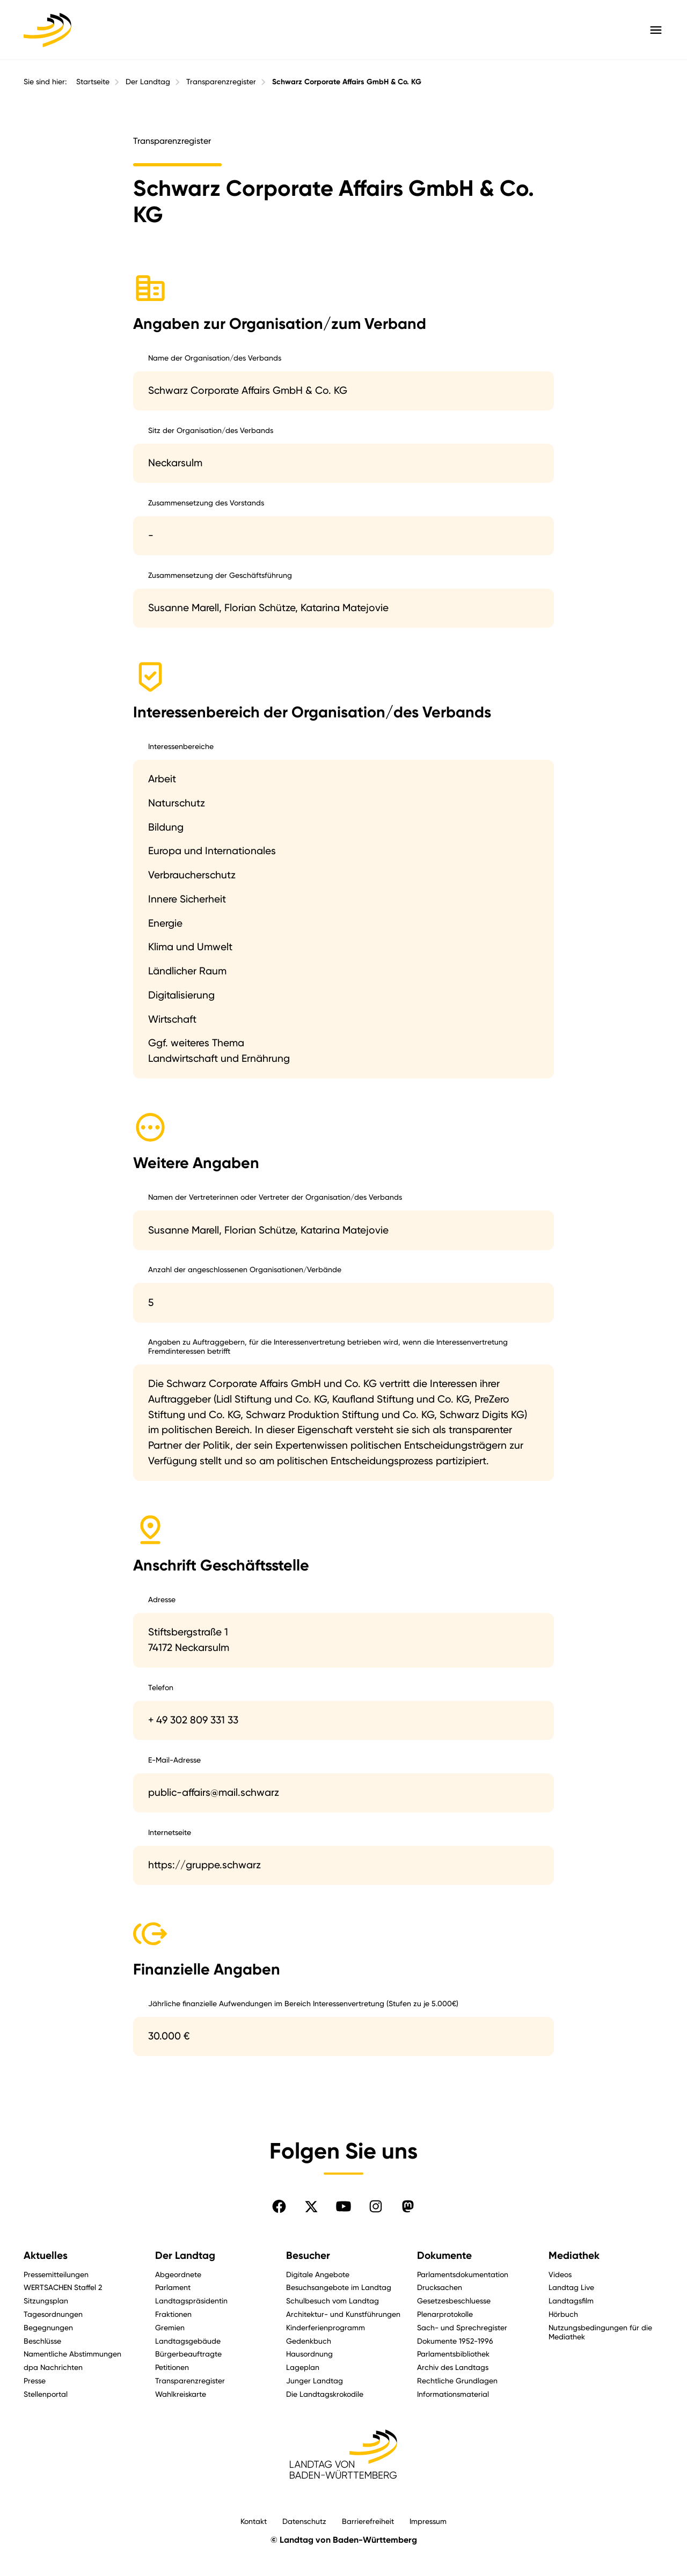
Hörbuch (563, 2313)
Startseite (92, 81)
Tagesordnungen (53, 2313)
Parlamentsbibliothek (453, 2353)
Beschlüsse (42, 2340)
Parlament (173, 2287)
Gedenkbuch (308, 2340)
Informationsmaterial (453, 2393)
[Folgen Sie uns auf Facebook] (279, 2206)
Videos (560, 2274)
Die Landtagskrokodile (324, 2393)
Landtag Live (571, 2287)
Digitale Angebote (317, 2274)
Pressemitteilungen (56, 2274)
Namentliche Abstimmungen (72, 2353)
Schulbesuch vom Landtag (332, 2300)
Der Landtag (148, 81)
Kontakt (253, 2521)
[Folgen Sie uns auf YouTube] (343, 2206)
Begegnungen (48, 2327)
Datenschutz (304, 2521)
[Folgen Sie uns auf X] (311, 2206)
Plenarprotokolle (445, 2313)
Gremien (170, 2327)
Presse (35, 2380)
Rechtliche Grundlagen (457, 2380)
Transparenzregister (221, 81)
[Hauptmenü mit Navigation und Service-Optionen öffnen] (656, 30)
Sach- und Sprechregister (462, 2327)
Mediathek (574, 2255)
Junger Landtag (314, 2380)
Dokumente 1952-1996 (455, 2340)
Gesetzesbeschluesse (454, 2300)
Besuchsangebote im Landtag (338, 2287)
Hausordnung (309, 2353)
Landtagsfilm (571, 2300)
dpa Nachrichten (53, 2367)
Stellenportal (46, 2393)
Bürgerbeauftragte (188, 2353)
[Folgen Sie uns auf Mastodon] (408, 2206)
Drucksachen (439, 2287)
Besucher (308, 2255)
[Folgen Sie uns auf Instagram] (376, 2206)
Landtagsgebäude (188, 2340)
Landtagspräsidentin (191, 2300)
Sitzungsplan (46, 2300)
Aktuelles (46, 2255)
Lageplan (302, 2367)
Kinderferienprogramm (325, 2327)
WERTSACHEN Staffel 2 (63, 2287)
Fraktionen (173, 2313)
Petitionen (172, 2367)
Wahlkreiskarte (180, 2393)
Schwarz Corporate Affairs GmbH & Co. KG (346, 81)
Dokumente (444, 2255)
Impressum (428, 2521)
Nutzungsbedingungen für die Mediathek (600, 2332)
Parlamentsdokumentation (462, 2274)
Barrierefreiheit (368, 2521)
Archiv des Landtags (452, 2367)
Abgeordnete (178, 2274)
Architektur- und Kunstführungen (343, 2313)
